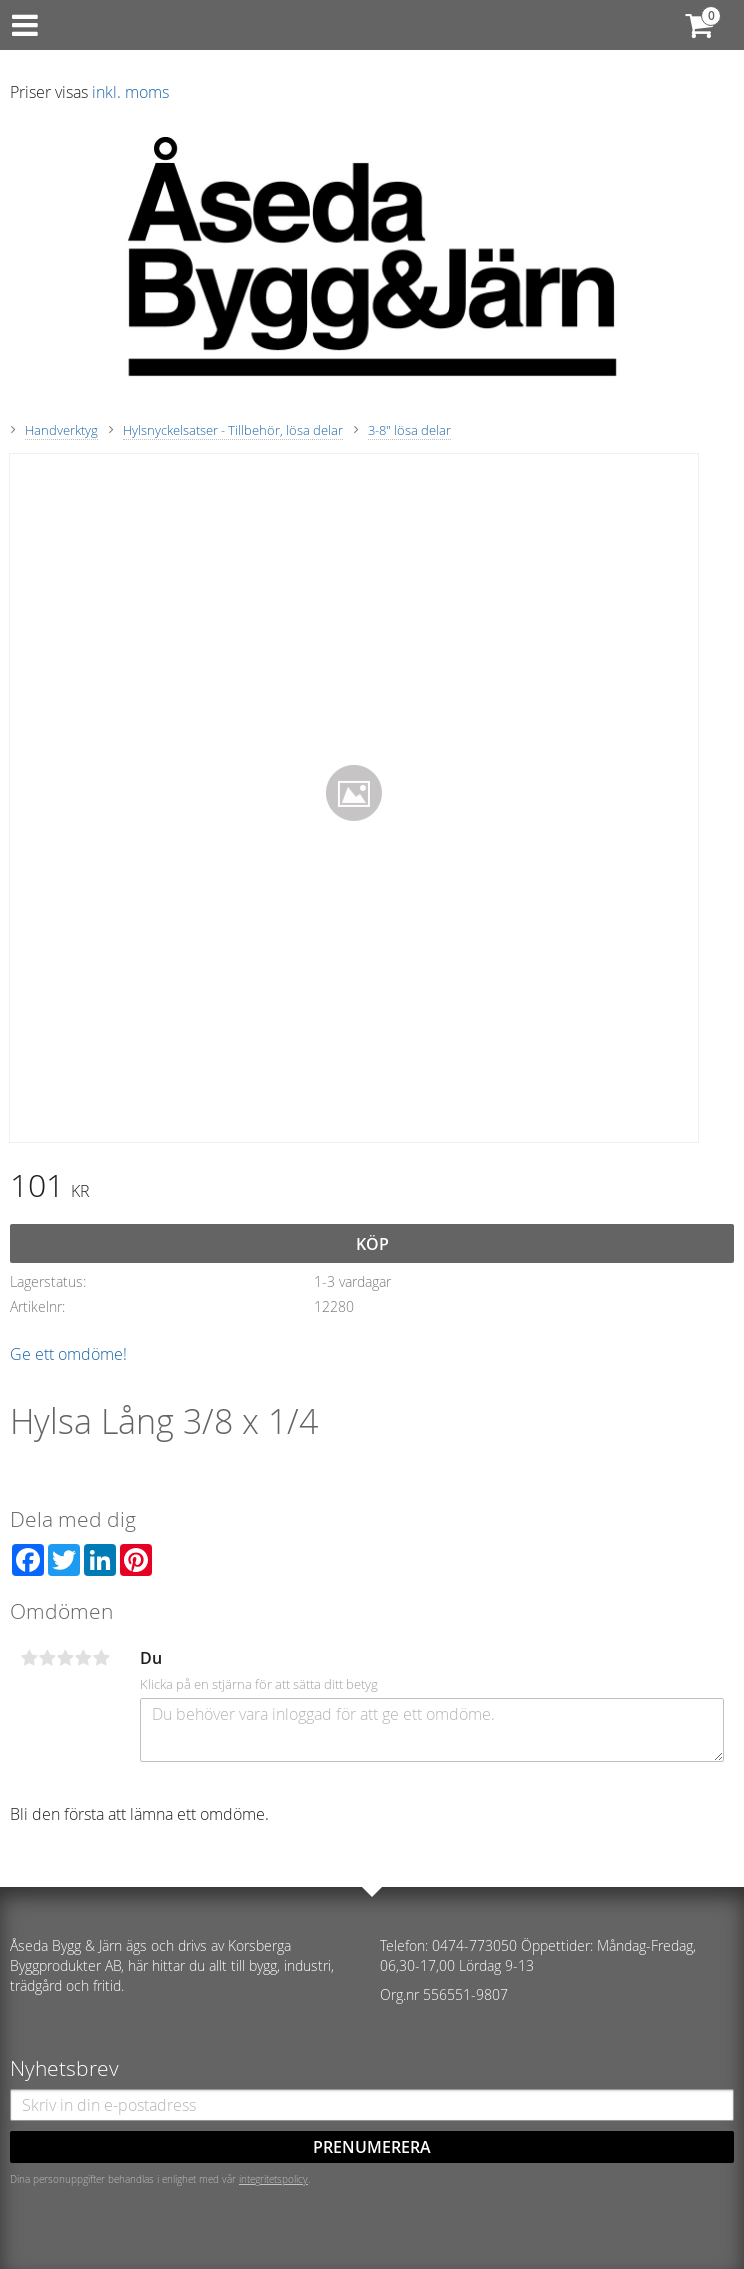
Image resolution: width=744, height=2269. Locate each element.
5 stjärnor (101, 1658)
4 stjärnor (83, 1658)
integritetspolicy (273, 2179)
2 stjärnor (47, 1658)
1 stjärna (29, 1658)
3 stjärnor (65, 1658)
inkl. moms (130, 92)
